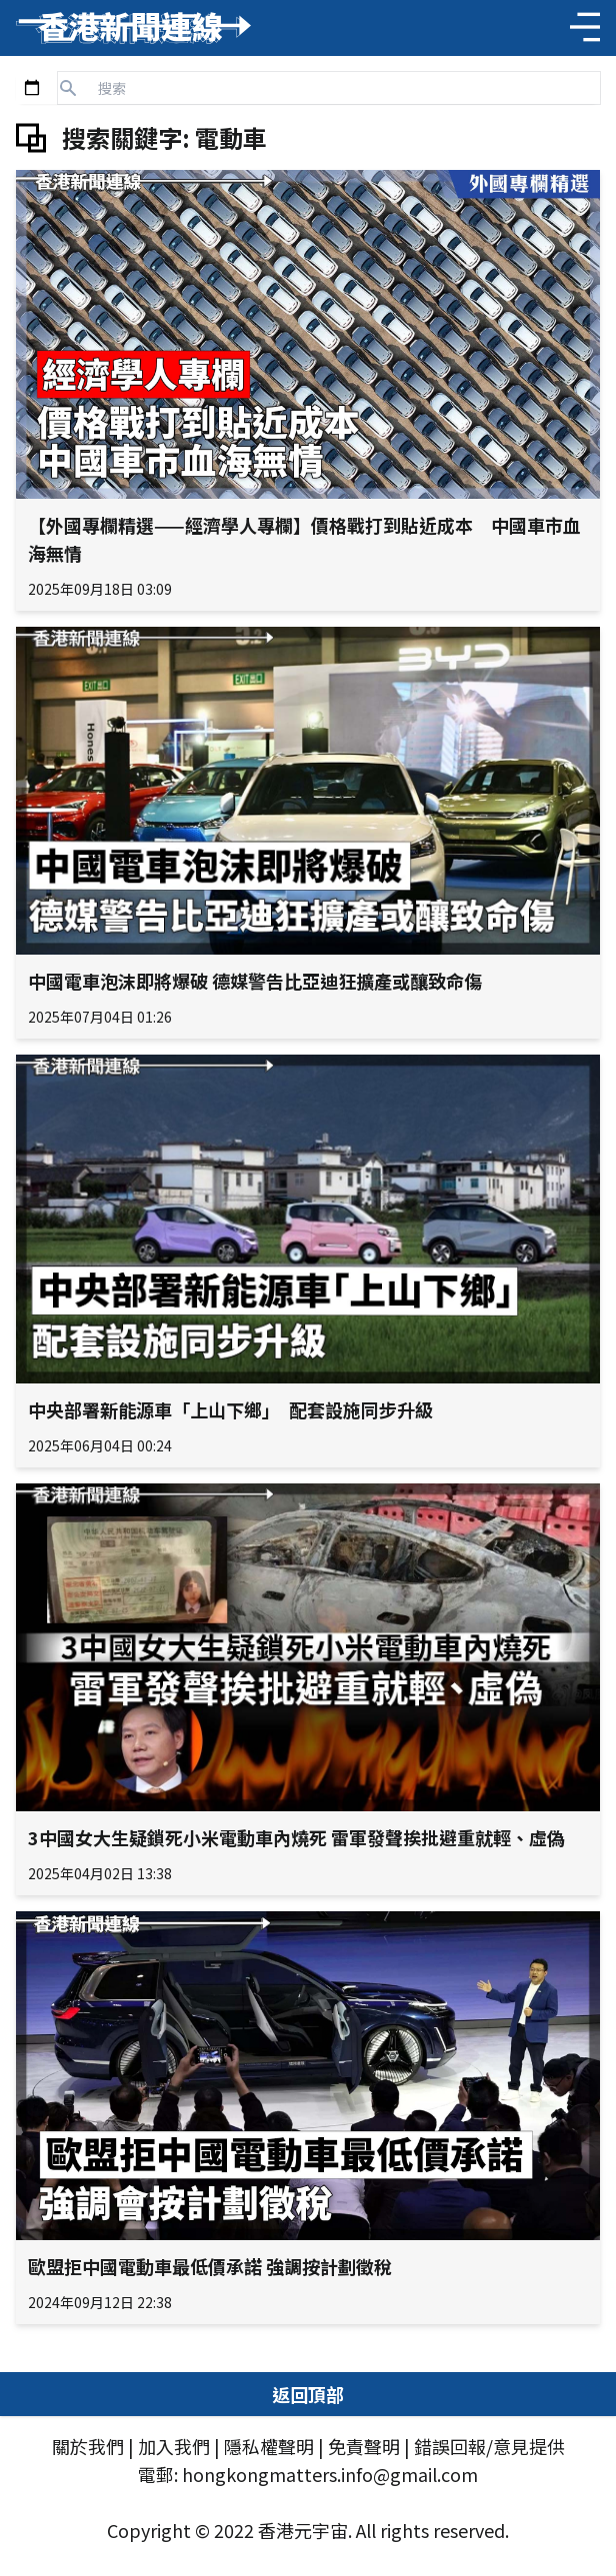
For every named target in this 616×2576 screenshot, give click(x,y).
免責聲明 (364, 2446)
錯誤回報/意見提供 (489, 2446)
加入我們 (174, 2446)
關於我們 (88, 2446)
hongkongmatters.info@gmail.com (330, 2474)
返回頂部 (308, 2394)
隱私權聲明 (269, 2446)
